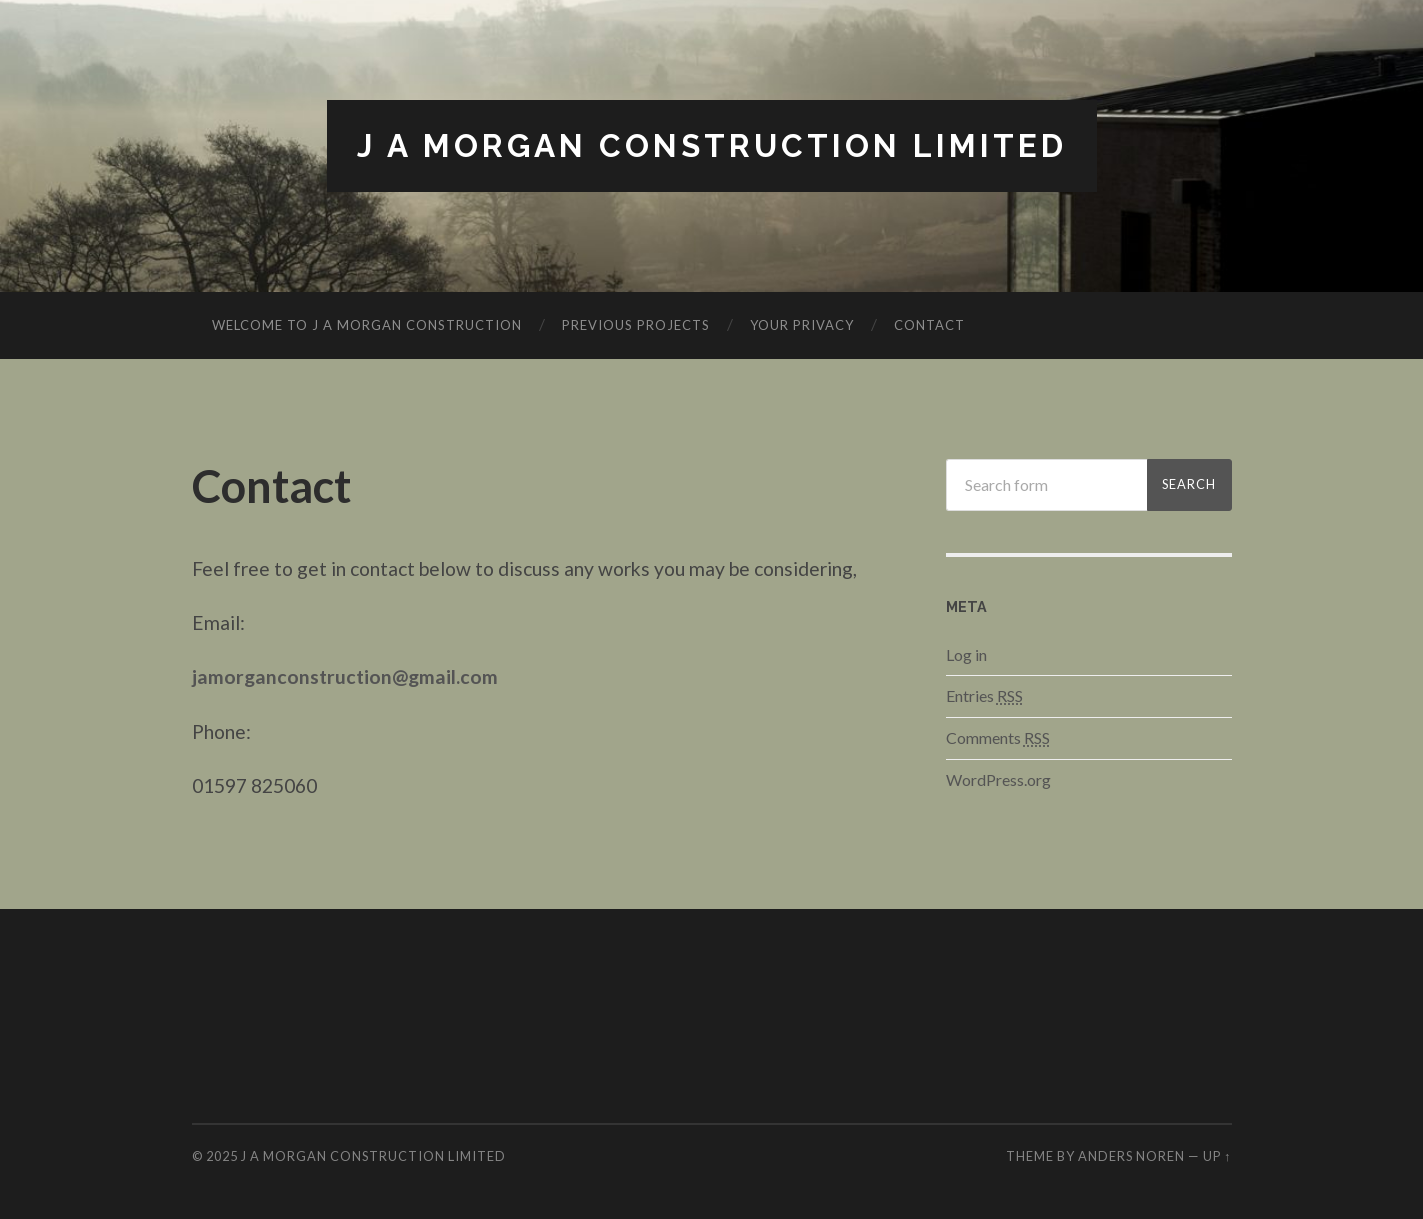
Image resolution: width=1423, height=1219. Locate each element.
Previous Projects (636, 325)
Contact (929, 325)
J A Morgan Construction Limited (712, 145)
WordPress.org (998, 779)
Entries (984, 695)
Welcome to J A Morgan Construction (367, 325)
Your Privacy (802, 325)
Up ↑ (1217, 1156)
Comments (998, 737)
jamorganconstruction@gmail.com (345, 676)
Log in (966, 654)
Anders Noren (1131, 1156)
